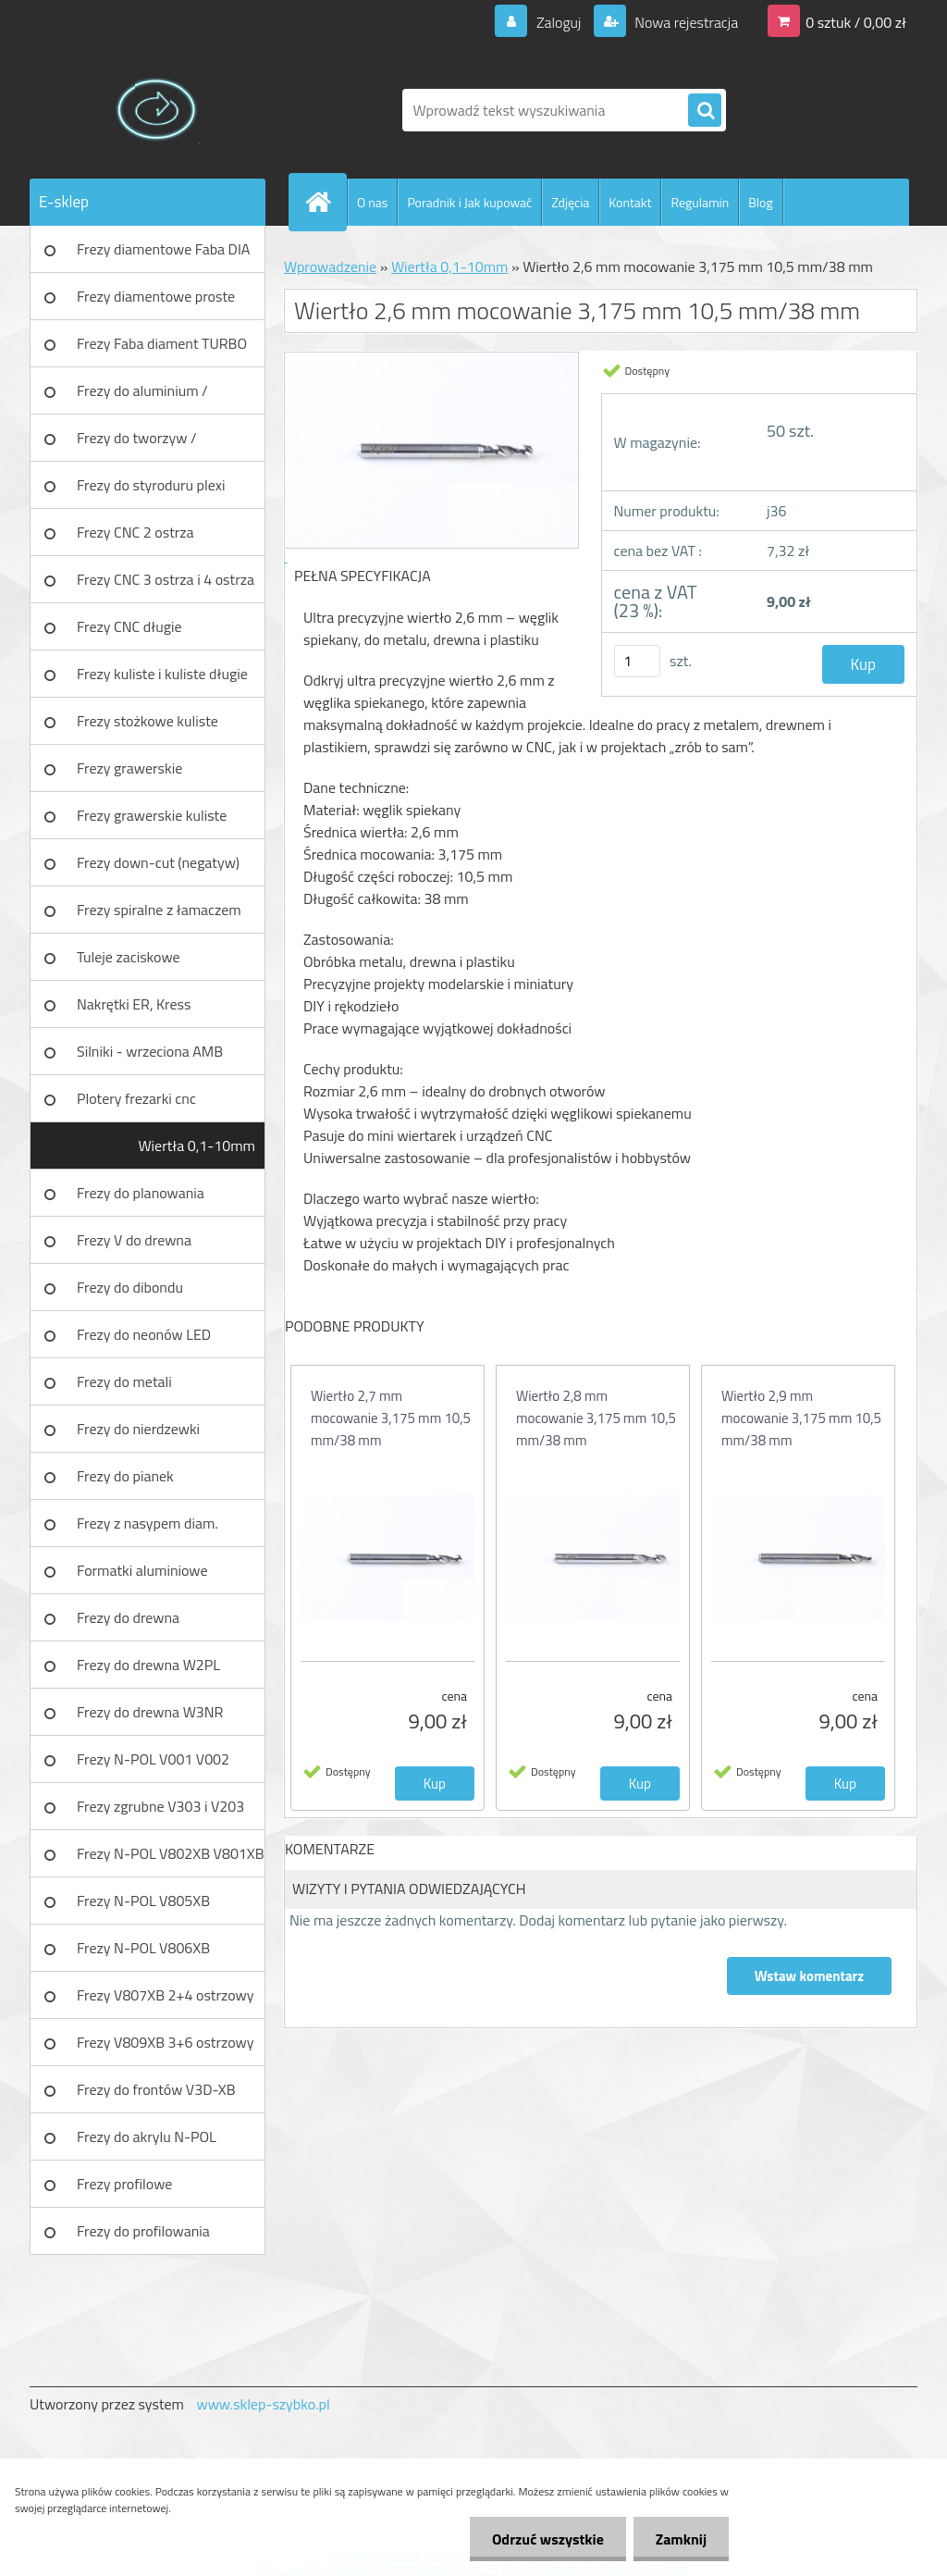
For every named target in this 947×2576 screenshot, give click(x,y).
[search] (704, 111)
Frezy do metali (124, 1381)
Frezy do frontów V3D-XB (156, 2089)
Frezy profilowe (124, 2184)
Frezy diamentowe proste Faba (156, 302)
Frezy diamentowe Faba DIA (163, 249)
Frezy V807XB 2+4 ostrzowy (165, 1995)
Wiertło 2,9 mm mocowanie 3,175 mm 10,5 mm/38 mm (801, 1418)
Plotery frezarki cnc (136, 1098)
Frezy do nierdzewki (138, 1429)
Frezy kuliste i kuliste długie (162, 674)
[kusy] (637, 661)
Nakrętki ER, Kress (134, 1004)
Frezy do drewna (128, 1617)
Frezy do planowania (140, 1193)
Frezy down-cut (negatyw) (158, 862)
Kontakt (630, 202)
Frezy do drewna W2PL (148, 1664)
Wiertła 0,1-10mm (196, 1145)
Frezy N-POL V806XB (143, 1948)
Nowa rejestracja (685, 22)
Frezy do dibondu (130, 1287)
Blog (760, 202)
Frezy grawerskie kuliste (152, 815)
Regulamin (699, 202)
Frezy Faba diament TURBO (162, 343)
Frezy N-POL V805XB (143, 1900)
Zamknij (680, 2539)
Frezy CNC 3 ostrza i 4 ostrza (165, 579)
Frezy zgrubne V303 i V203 (160, 1806)
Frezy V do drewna (134, 1240)
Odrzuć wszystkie (545, 2539)
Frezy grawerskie (129, 768)
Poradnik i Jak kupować (469, 202)
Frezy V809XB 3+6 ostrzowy (165, 2042)
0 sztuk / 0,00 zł (856, 22)
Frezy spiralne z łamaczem (159, 909)
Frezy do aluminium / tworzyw (142, 397)
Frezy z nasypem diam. (147, 1523)
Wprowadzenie (330, 266)
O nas (372, 202)
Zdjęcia (570, 202)
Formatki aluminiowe (142, 1570)
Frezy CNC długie (129, 626)
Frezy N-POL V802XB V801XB (170, 1853)
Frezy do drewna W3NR (150, 1712)
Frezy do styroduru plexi (151, 485)
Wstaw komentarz (809, 1976)
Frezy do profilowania (143, 2231)
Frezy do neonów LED (144, 1334)
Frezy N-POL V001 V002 (153, 1759)
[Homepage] (325, 202)
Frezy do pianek (125, 1476)
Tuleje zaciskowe (128, 957)
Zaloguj (558, 22)
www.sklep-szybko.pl (262, 2404)
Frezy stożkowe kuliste (147, 721)
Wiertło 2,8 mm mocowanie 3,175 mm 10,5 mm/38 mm (596, 1418)
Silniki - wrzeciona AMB (150, 1051)
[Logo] (157, 110)
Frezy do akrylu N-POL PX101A (146, 2143)
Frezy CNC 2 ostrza (135, 532)
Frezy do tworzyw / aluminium (137, 444)
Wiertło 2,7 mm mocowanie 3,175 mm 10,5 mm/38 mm (391, 1418)
